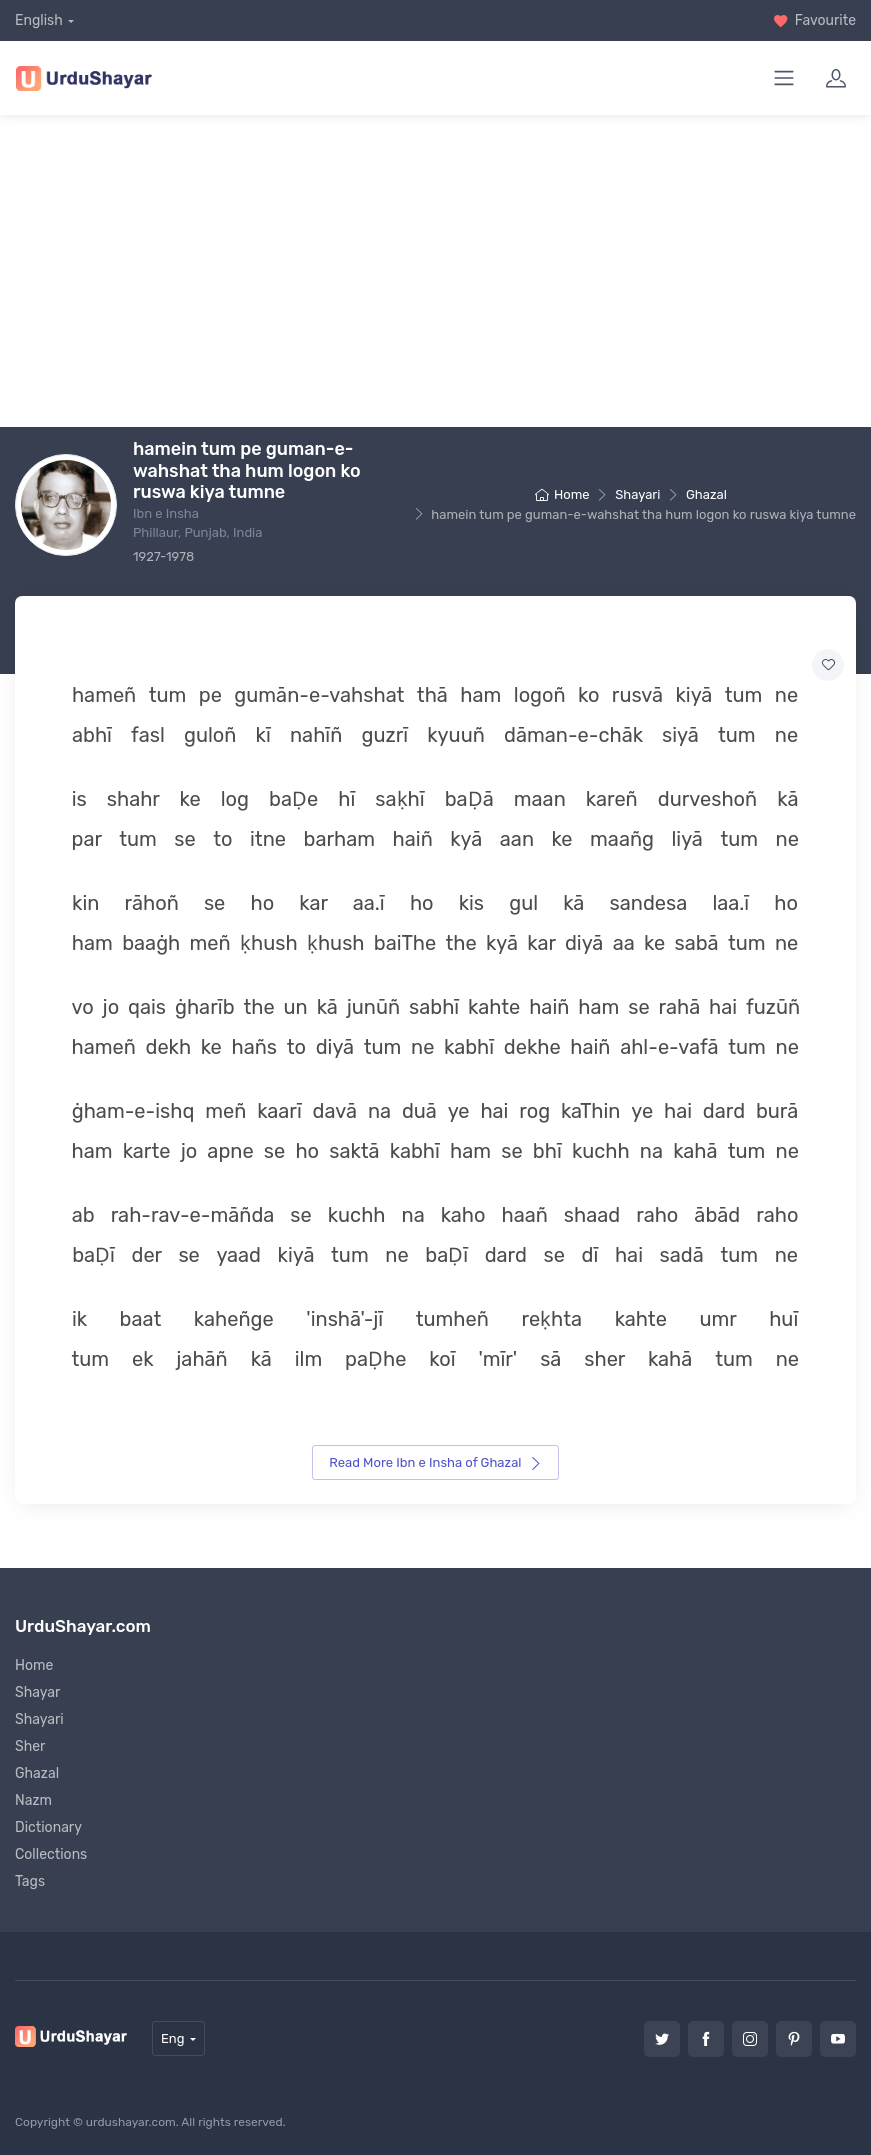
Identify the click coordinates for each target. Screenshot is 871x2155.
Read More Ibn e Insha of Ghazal (435, 1462)
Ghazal (706, 494)
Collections (51, 1854)
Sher (30, 1746)
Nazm (33, 1800)
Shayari (637, 494)
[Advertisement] (443, 271)
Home (562, 494)
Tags (30, 1881)
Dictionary (48, 1827)
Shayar (37, 1692)
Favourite (814, 20)
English (39, 20)
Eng (173, 2038)
